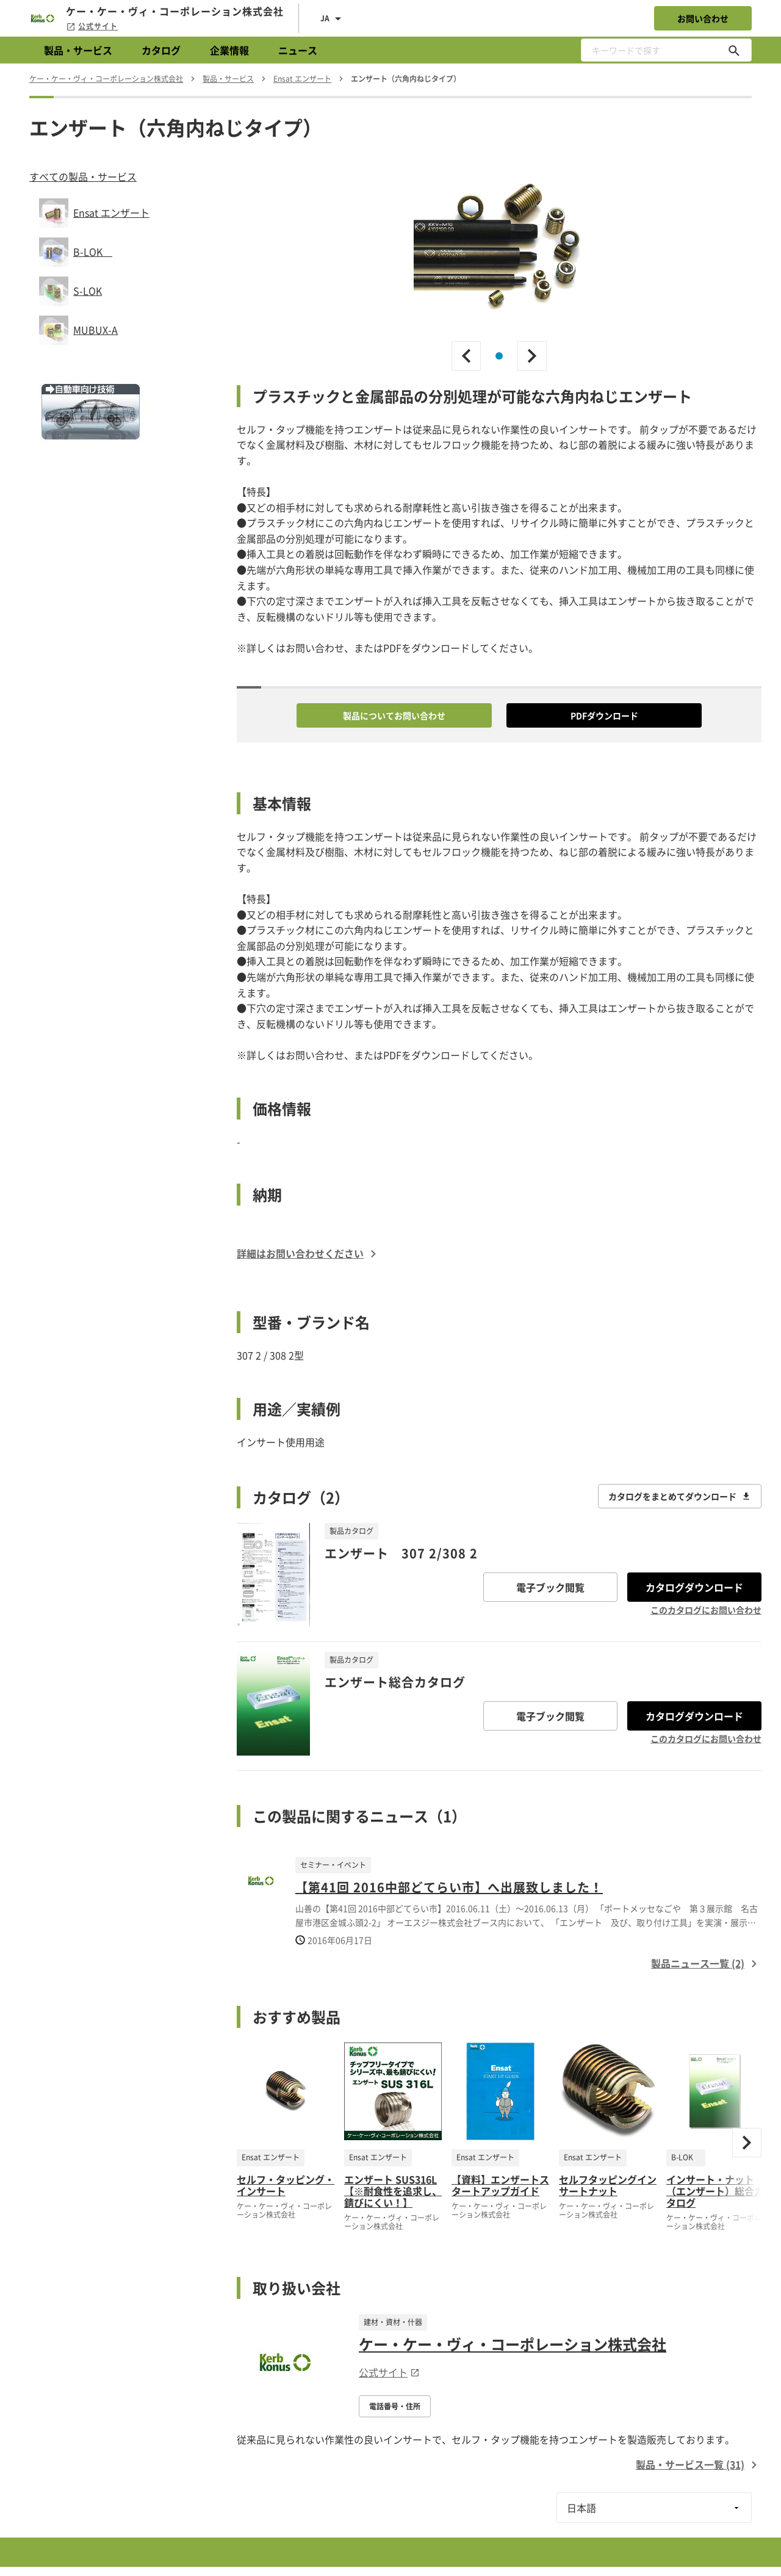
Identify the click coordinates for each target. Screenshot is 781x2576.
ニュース (297, 50)
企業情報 (229, 50)
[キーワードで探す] (734, 50)
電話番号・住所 (394, 2406)
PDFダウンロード (604, 715)
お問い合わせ (703, 18)
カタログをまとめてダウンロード (679, 1496)
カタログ (161, 50)
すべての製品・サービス (83, 176)
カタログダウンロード (694, 1587)
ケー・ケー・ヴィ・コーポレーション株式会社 (512, 2344)
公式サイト (92, 26)
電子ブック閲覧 (550, 1587)
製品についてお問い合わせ (394, 715)
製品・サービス (78, 50)
